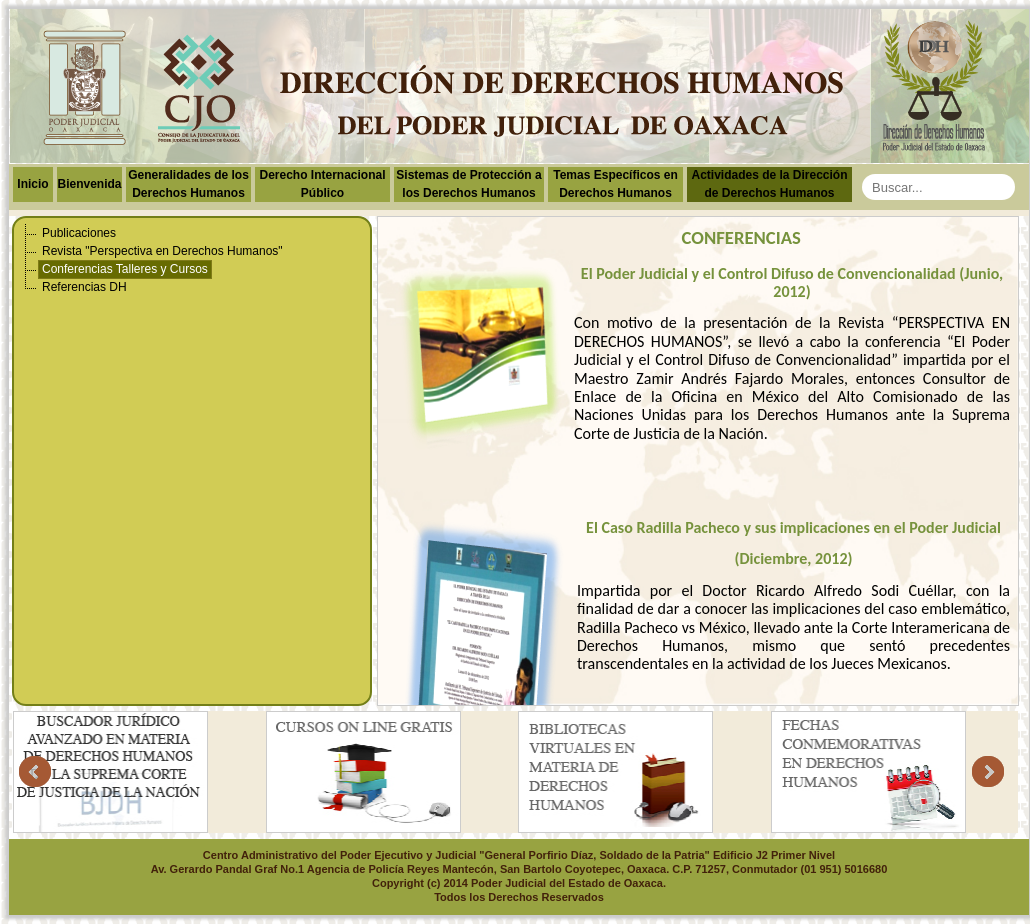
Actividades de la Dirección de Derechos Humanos (769, 183)
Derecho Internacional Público (322, 183)
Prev (35, 772)
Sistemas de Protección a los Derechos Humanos (468, 183)
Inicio (32, 184)
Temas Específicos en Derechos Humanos (615, 183)
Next (988, 772)
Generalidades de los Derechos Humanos (188, 183)
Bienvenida (89, 184)
